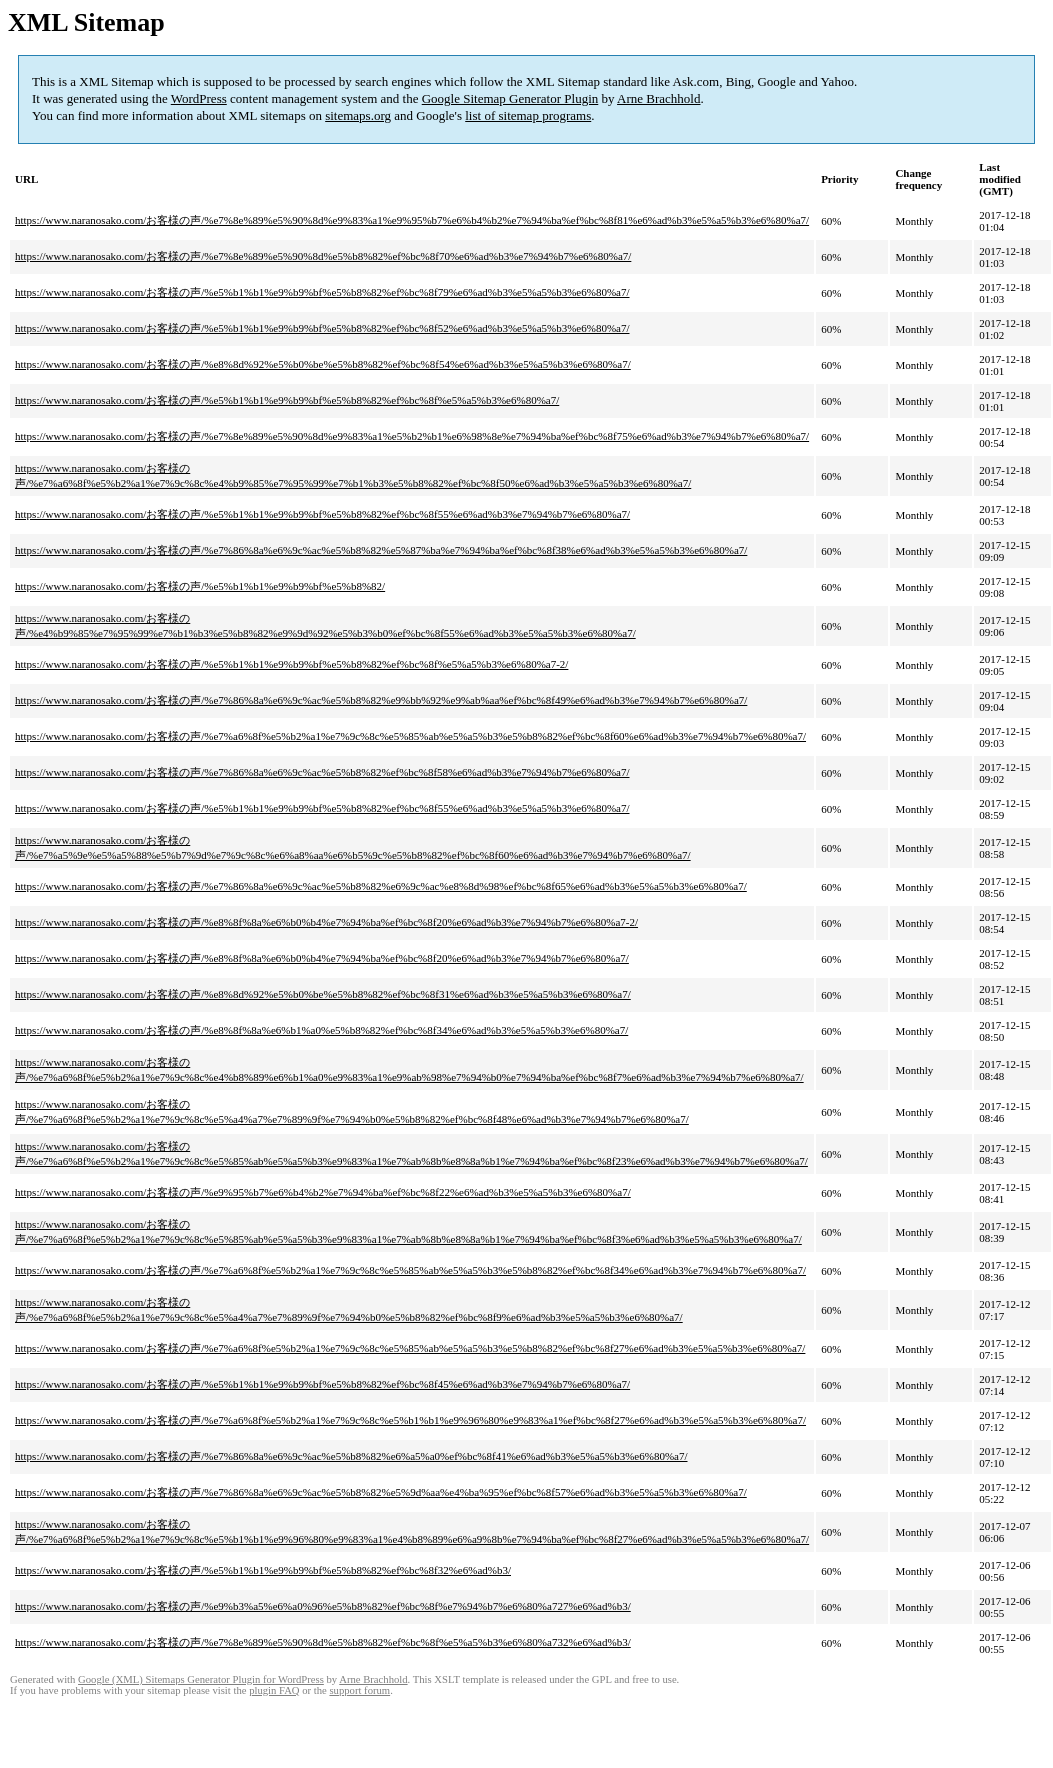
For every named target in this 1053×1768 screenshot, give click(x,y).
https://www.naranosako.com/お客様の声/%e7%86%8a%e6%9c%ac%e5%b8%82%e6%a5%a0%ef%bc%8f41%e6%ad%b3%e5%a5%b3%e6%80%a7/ (351, 1456)
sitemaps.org (358, 115)
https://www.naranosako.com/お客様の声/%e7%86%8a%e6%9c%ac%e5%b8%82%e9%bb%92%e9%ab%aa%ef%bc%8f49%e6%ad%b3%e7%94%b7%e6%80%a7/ (381, 700)
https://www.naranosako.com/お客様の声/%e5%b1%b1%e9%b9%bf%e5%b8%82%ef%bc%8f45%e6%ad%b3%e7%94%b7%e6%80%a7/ (322, 1384)
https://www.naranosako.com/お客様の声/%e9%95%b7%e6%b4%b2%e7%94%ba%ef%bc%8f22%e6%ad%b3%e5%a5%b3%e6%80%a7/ (323, 1192)
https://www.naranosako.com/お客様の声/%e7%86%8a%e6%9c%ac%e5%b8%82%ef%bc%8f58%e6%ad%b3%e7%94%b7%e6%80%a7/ (322, 772)
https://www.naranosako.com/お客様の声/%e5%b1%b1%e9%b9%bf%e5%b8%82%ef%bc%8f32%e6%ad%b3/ (263, 1570)
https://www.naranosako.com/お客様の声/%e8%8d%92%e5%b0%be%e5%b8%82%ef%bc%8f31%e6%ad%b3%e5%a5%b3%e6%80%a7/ (323, 994)
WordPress (199, 98)
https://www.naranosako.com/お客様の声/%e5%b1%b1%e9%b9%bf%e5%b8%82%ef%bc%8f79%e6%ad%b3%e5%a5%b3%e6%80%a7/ (322, 292)
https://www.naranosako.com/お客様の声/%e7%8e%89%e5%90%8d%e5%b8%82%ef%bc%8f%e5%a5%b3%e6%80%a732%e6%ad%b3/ (323, 1642)
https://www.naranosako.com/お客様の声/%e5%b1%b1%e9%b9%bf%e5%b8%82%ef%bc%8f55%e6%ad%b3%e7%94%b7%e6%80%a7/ (322, 514)
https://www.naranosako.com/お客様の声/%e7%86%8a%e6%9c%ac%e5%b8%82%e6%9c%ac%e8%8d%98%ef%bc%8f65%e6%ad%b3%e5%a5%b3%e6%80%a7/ (381, 886)
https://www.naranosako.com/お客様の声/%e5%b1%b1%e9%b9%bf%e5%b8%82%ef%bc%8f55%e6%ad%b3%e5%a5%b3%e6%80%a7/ (322, 808)
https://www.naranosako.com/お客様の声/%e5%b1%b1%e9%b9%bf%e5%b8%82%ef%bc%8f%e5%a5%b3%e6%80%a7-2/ (291, 664)
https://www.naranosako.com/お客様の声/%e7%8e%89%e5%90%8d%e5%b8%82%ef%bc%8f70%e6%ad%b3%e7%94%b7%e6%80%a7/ (323, 256)
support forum (359, 1690)
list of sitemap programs (528, 115)
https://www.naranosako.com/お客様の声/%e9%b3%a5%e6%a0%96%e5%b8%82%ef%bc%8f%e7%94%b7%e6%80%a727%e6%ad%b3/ (323, 1606)
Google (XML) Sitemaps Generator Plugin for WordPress (201, 1679)
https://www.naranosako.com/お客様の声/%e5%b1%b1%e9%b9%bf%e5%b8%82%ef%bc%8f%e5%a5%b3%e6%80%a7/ (287, 400)
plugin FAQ (274, 1690)
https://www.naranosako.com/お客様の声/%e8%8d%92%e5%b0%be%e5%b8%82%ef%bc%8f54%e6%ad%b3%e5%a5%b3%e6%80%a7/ (323, 364)
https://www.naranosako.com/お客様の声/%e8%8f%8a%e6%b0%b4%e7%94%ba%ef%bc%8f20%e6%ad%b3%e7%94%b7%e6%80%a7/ (322, 958)
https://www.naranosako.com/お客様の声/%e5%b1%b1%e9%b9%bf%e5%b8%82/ (200, 586)
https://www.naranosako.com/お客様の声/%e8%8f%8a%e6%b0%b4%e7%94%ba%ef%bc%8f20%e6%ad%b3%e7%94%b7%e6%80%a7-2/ (326, 922)
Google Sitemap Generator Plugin (510, 98)
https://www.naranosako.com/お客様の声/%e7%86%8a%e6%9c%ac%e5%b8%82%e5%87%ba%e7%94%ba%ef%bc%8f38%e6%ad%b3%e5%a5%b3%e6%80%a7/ (381, 550)
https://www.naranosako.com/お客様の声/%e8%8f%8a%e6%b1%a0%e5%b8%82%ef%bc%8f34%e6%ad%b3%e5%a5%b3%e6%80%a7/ (321, 1030)
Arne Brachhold (658, 98)
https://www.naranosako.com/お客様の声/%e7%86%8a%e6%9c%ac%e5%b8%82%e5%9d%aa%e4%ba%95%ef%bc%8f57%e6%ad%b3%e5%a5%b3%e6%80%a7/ (381, 1492)
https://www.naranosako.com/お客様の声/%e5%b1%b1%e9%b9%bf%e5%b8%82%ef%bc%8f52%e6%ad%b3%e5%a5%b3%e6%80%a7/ (322, 328)
